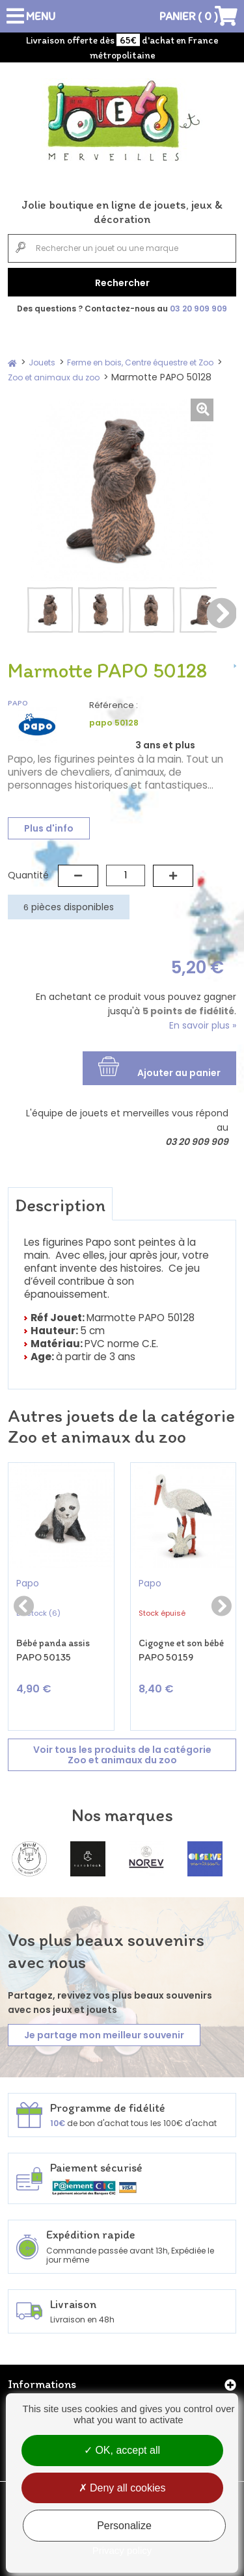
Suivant (220, 613)
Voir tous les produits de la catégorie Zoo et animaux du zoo (122, 1755)
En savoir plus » (202, 1025)
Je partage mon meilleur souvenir (104, 2035)
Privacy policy (122, 2550)
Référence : (113, 705)
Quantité (28, 875)
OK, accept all (122, 2450)
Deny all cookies (122, 2487)
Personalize (124, 2525)
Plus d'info (49, 828)
